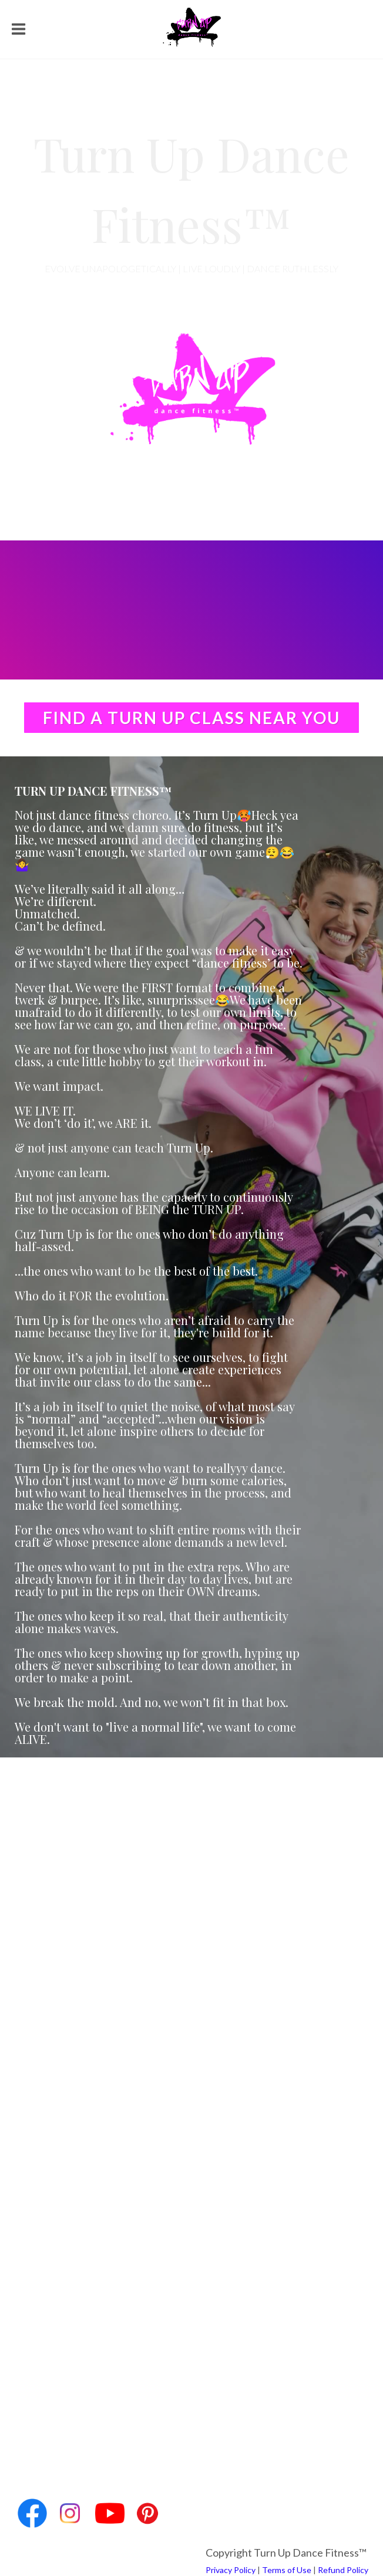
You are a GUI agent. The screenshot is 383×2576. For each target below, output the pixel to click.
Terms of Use (286, 2570)
